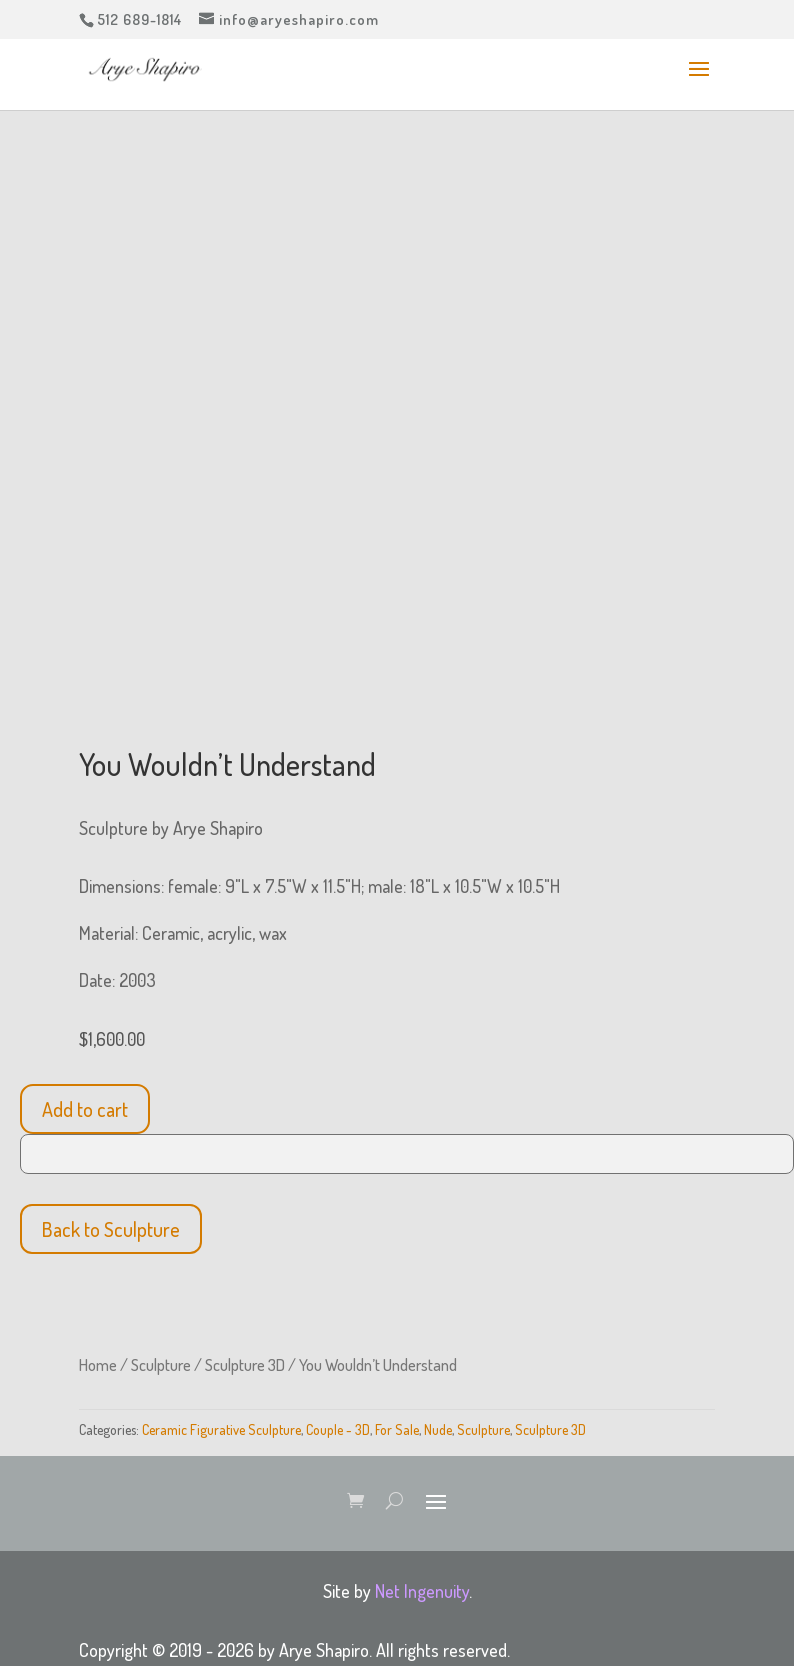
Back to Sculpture (111, 1229)
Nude (438, 1429)
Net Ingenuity (422, 1591)
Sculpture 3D (245, 1364)
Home (98, 1364)
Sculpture (161, 1364)
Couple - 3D (338, 1429)
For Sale (397, 1429)
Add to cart (85, 1109)
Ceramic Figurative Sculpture (221, 1429)
